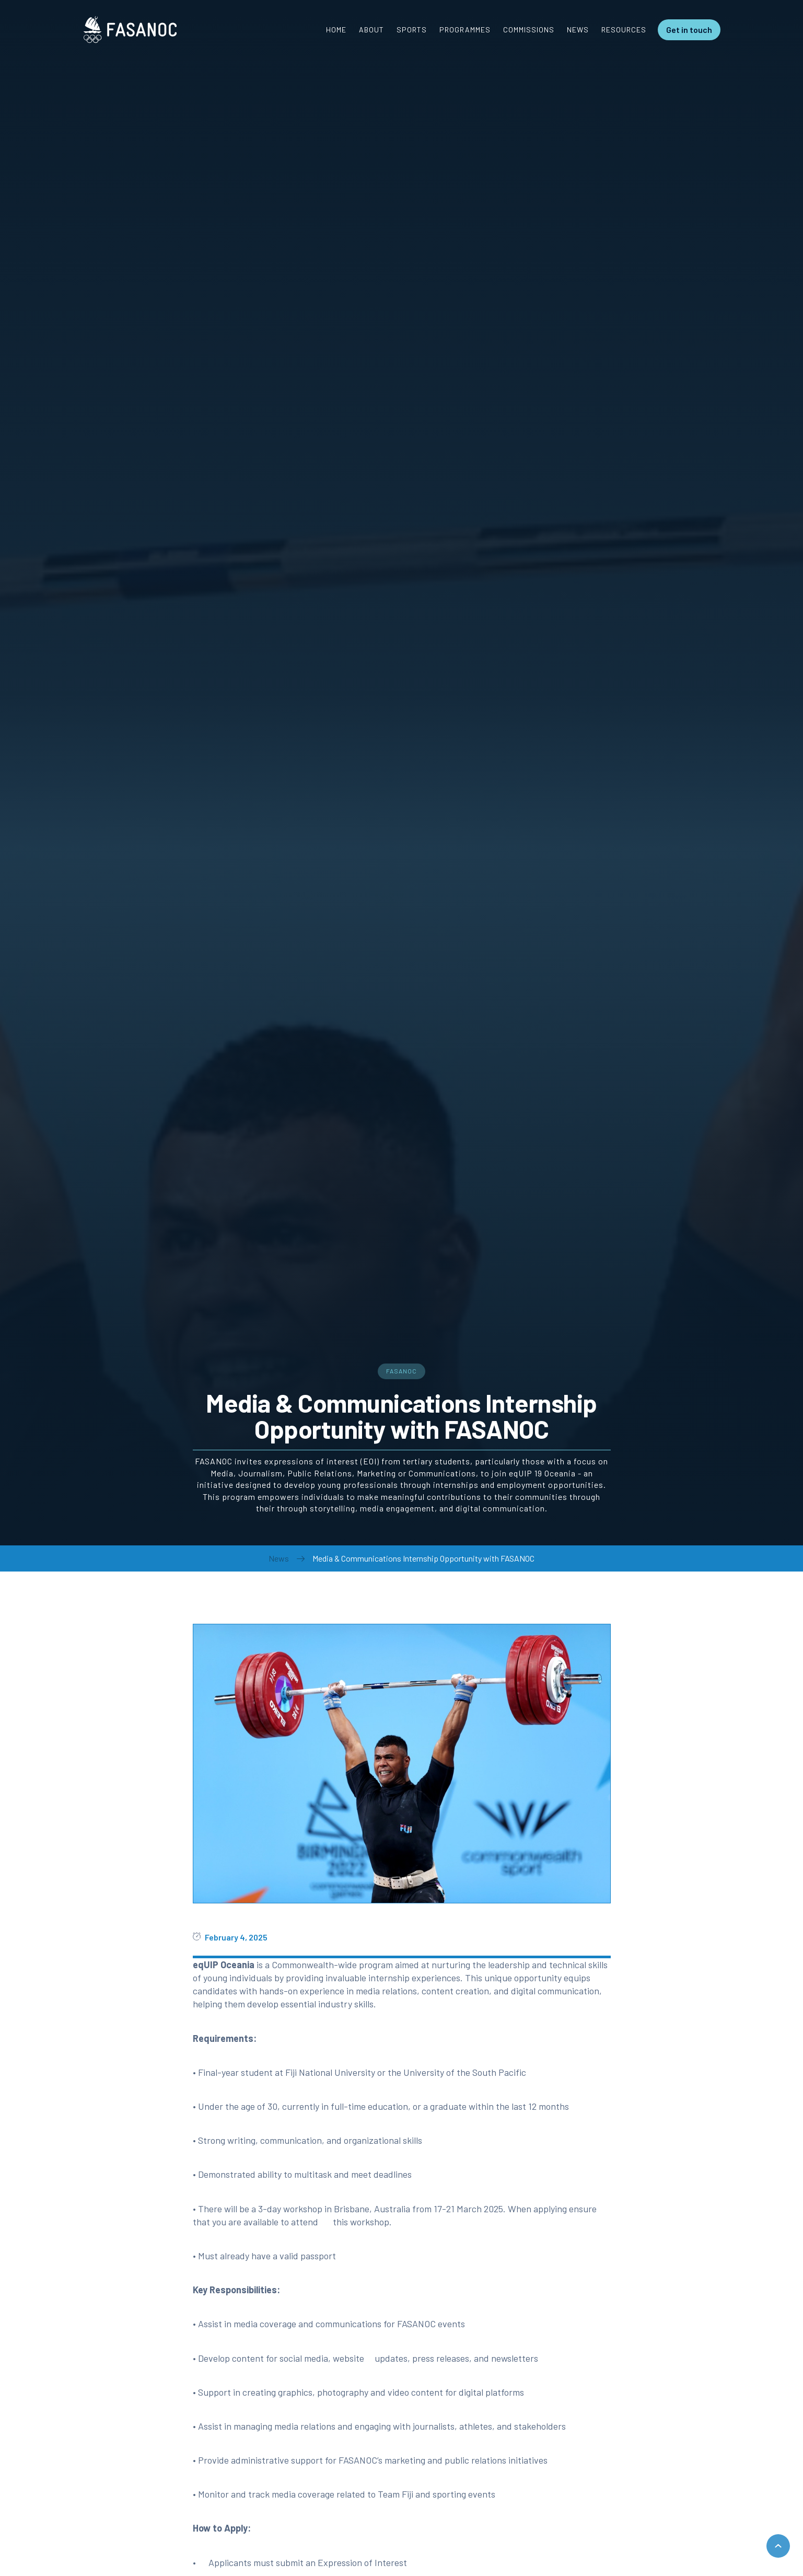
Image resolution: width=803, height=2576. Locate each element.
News (279, 1558)
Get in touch (689, 29)
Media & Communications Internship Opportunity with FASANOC (423, 1558)
